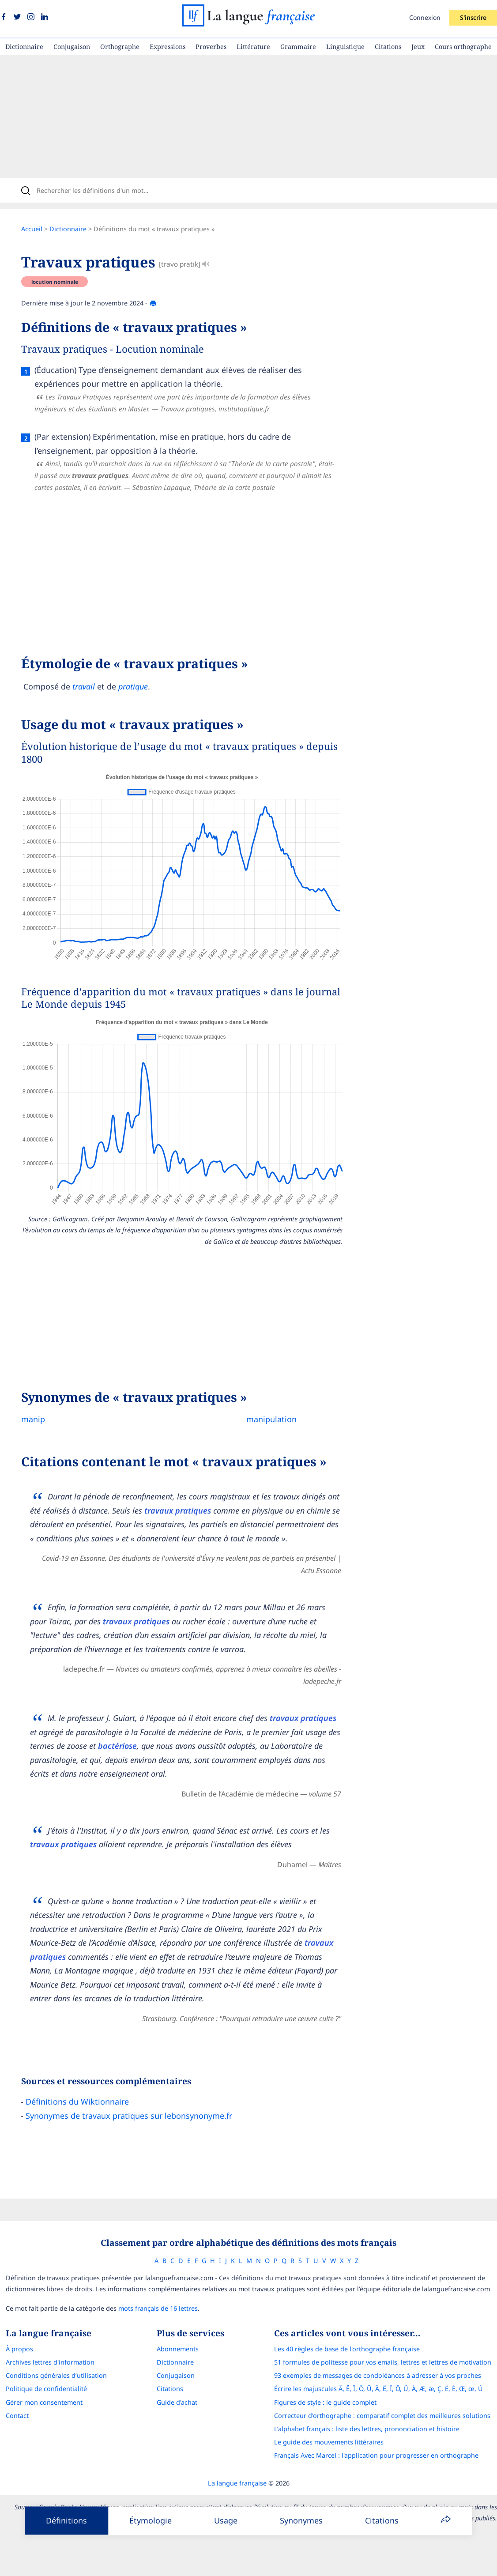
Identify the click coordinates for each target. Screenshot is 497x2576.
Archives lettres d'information (50, 2362)
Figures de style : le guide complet (325, 2402)
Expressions (167, 46)
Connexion (425, 17)
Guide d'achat (177, 2402)
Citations (388, 46)
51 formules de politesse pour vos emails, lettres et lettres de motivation (382, 2362)
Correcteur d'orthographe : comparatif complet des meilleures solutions (382, 2415)
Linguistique (345, 46)
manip (33, 1419)
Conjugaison (71, 46)
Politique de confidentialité (46, 2388)
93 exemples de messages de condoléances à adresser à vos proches (377, 2375)
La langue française (237, 2483)
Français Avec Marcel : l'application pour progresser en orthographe (376, 2455)
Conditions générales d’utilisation (56, 2375)
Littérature (253, 46)
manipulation (271, 1419)
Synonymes (301, 2520)
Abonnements (178, 2349)
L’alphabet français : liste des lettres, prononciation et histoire (366, 2429)
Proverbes (211, 46)
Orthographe (119, 46)
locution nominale (54, 281)
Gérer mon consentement (44, 2402)
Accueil (31, 229)
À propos (19, 2349)
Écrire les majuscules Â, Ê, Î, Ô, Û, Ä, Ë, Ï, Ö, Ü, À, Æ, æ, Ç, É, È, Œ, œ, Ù (378, 2388)
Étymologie (150, 2520)
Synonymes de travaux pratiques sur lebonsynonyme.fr (129, 2115)
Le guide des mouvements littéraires (329, 2442)
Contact (17, 2415)
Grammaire (298, 46)
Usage (225, 2520)
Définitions (66, 2520)
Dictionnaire (24, 46)
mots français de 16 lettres (158, 2308)
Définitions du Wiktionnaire (77, 2101)
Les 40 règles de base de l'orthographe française (347, 2349)
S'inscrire (473, 17)
